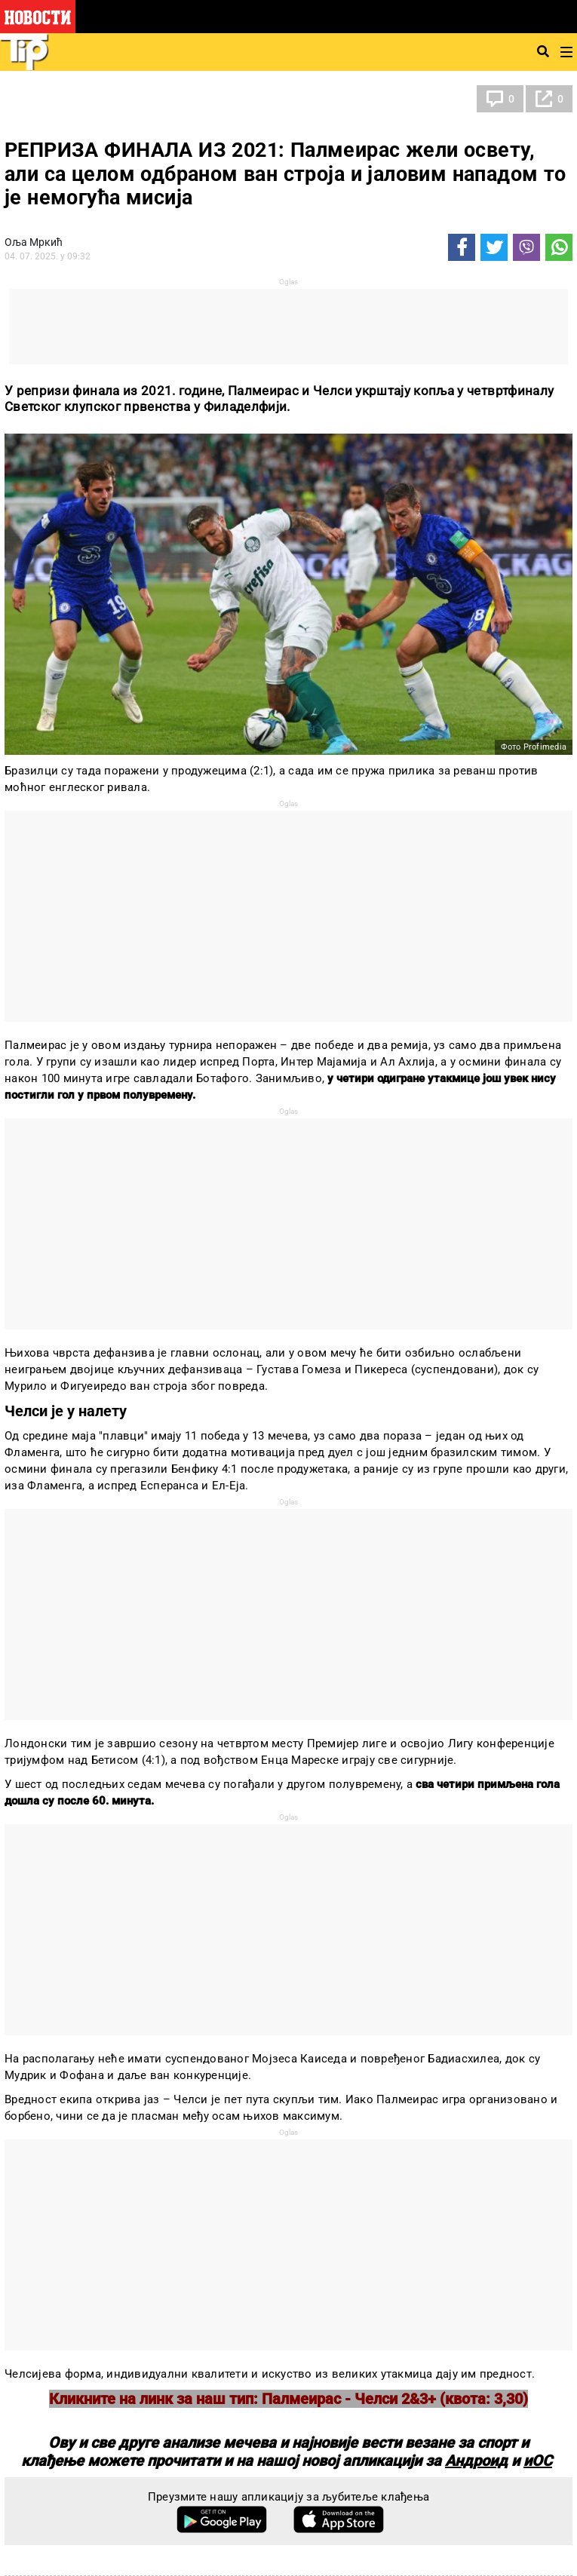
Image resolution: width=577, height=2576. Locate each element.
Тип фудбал (49, 99)
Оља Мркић (34, 242)
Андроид (476, 2461)
